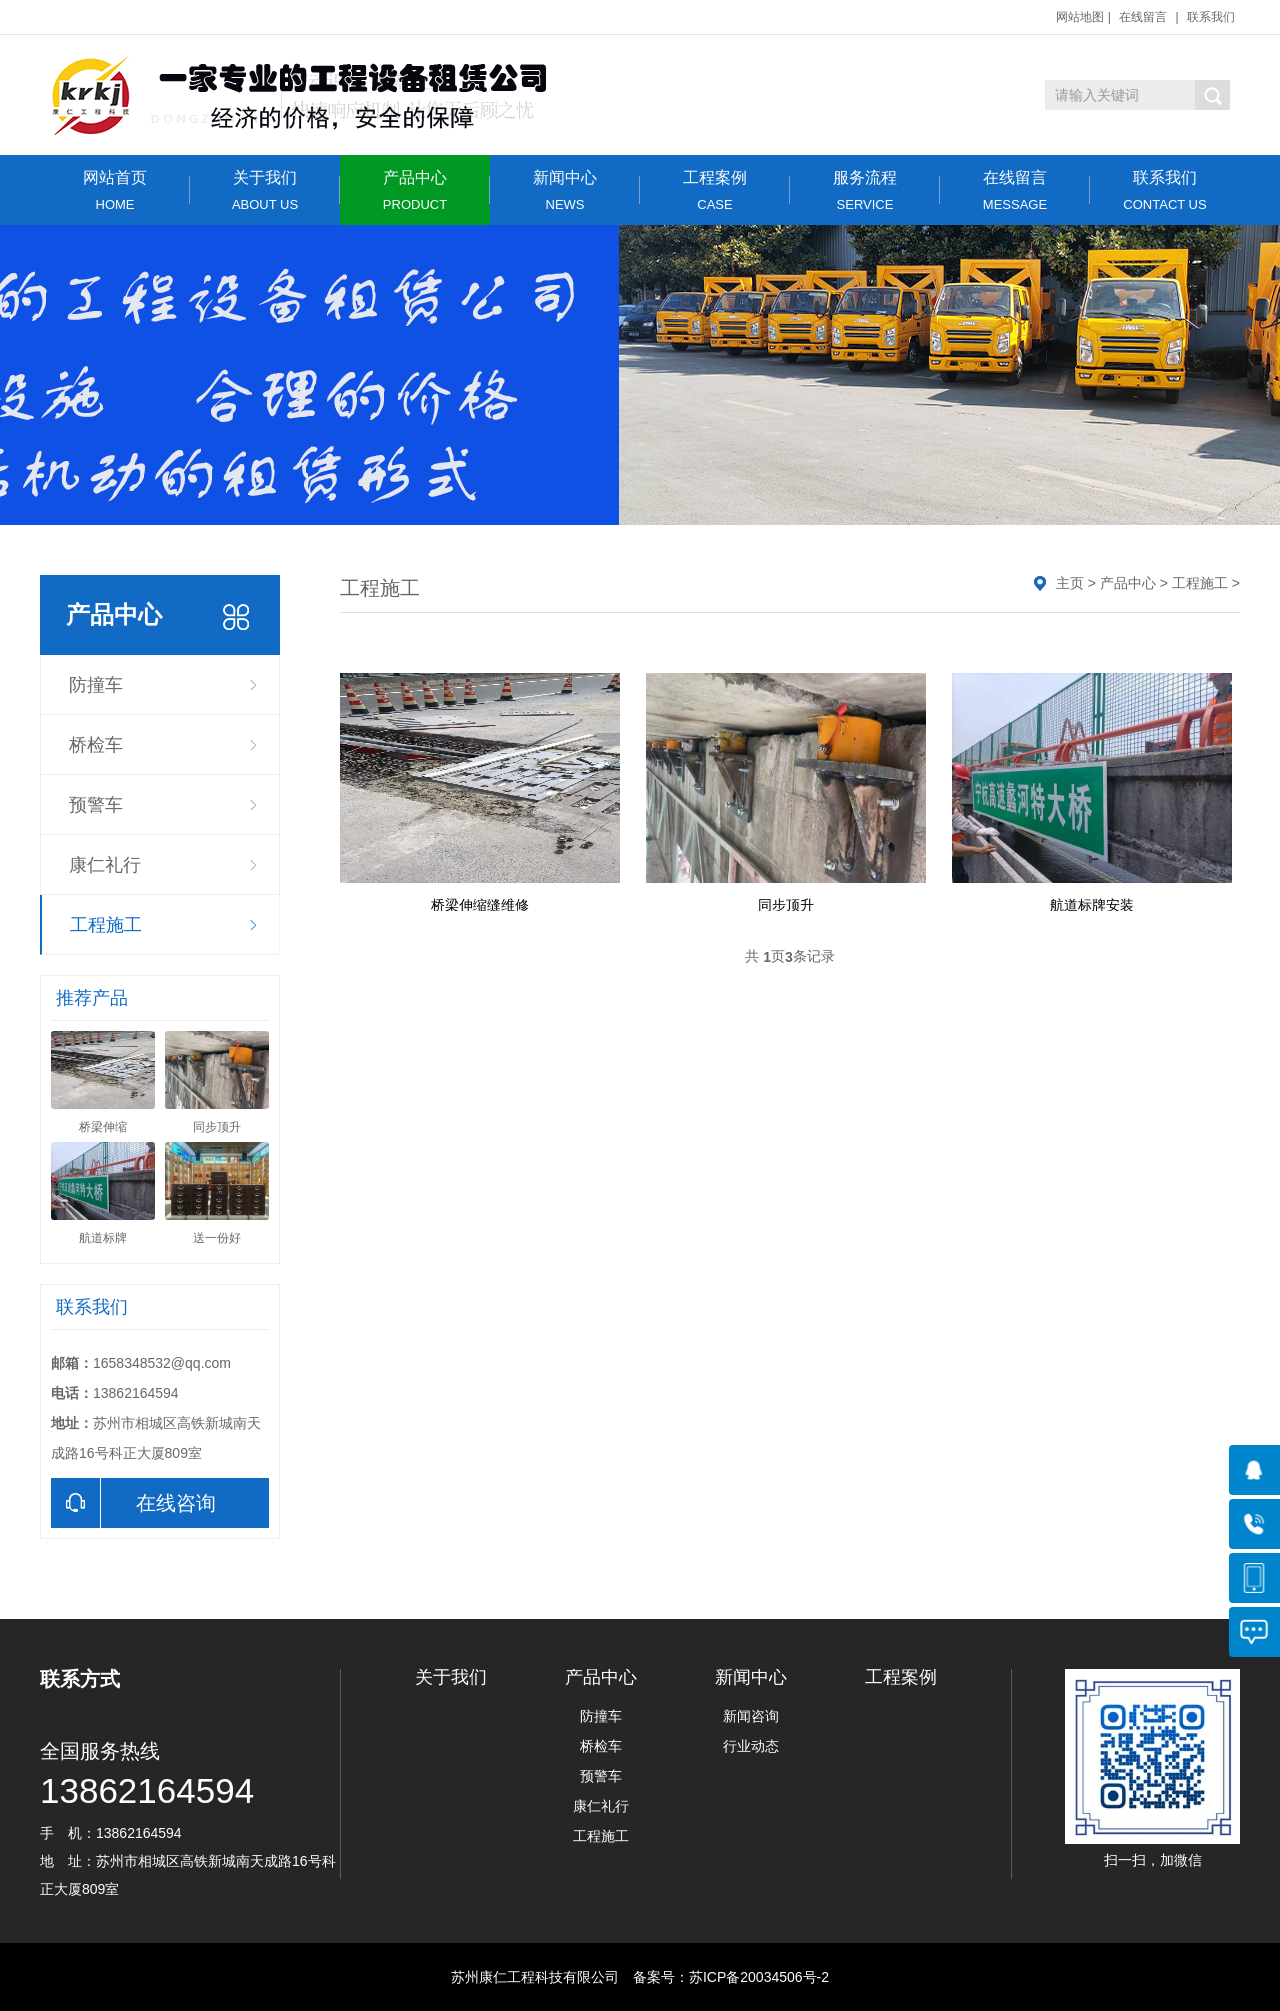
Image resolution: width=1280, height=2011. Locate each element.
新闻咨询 (751, 1716)
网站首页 (115, 190)
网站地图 (1080, 17)
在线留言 (1143, 17)
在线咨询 (133, 1503)
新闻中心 (565, 190)
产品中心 (415, 190)
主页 (1070, 583)
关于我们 (265, 190)
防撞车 (96, 685)
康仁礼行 (105, 865)
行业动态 (751, 1746)
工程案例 (715, 190)
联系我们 (1211, 17)
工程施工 (106, 925)
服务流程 (865, 190)
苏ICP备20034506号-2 (759, 1977)
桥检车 (96, 745)
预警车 (96, 805)
